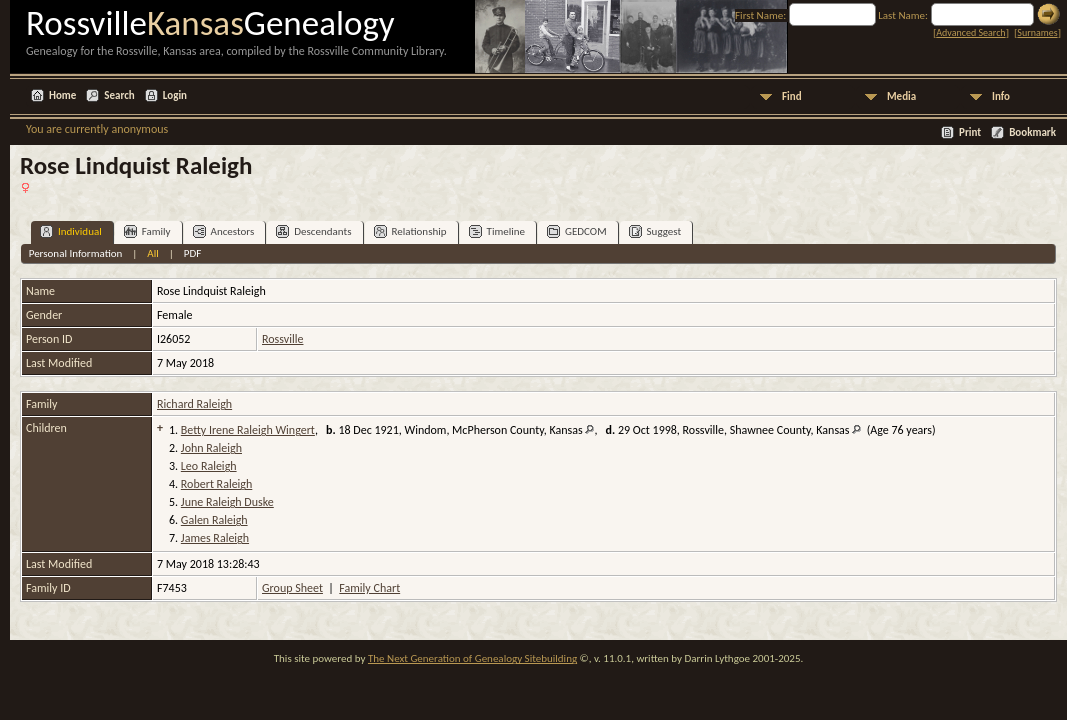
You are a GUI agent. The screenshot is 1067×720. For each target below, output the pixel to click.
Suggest (655, 231)
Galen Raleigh (214, 520)
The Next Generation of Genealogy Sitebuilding (472, 658)
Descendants (313, 231)
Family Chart (369, 588)
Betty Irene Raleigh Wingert (248, 430)
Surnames (1037, 32)
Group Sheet (292, 588)
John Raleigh (211, 448)
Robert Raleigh (216, 484)
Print (970, 132)
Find (792, 96)
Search (119, 95)
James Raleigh (215, 538)
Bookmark (1032, 132)
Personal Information (76, 253)
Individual (71, 231)
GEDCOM (577, 231)
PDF (193, 253)
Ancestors (224, 231)
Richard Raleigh (194, 404)
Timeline (497, 231)
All (152, 253)
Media (901, 96)
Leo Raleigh (209, 466)
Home (62, 95)
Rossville (282, 339)
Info (1001, 96)
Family (147, 231)
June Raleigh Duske (227, 502)
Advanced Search (970, 32)
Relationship (410, 231)
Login (175, 95)
